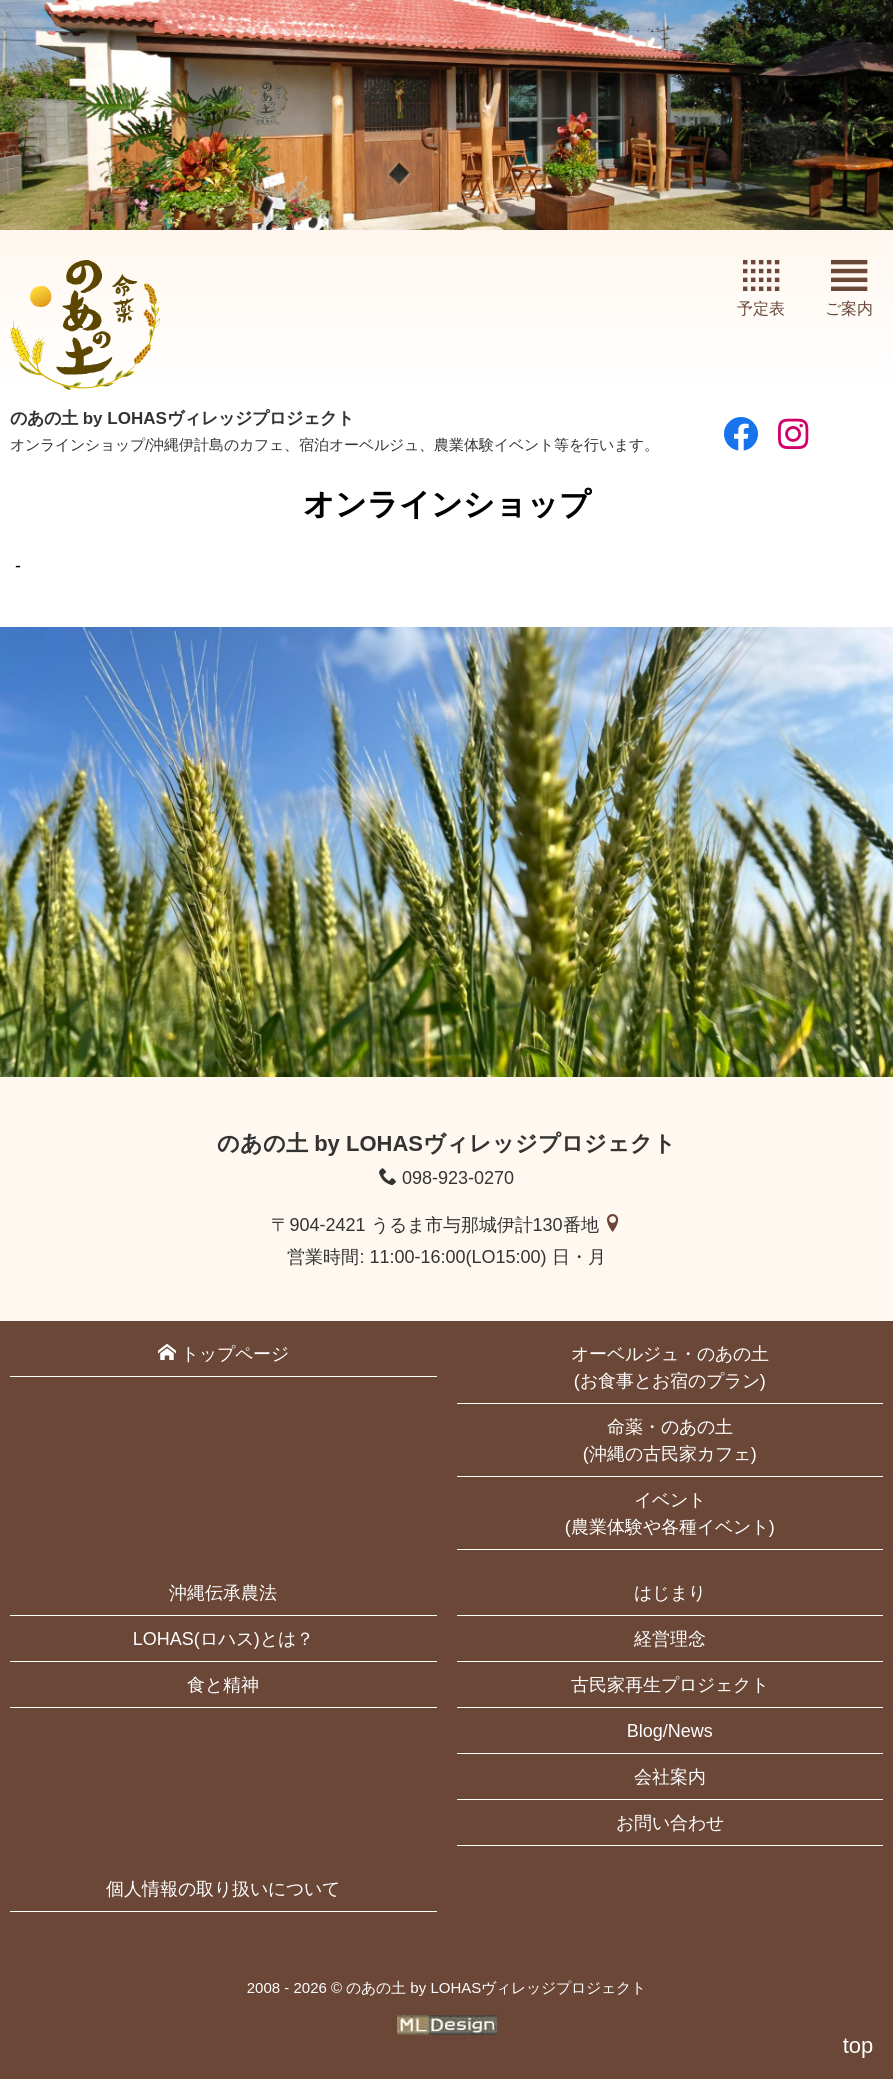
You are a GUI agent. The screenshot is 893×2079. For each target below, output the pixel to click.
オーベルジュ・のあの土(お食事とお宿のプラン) (670, 1367)
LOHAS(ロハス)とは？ (223, 1639)
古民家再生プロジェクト (670, 1685)
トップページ (223, 1353)
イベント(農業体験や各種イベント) (670, 1513)
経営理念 (670, 1639)
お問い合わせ (670, 1823)
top (858, 2045)
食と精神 (223, 1685)
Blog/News (670, 1731)
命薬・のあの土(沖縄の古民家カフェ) (670, 1440)
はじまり (670, 1593)
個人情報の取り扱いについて (223, 1889)
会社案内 (670, 1777)
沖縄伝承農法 (223, 1593)
